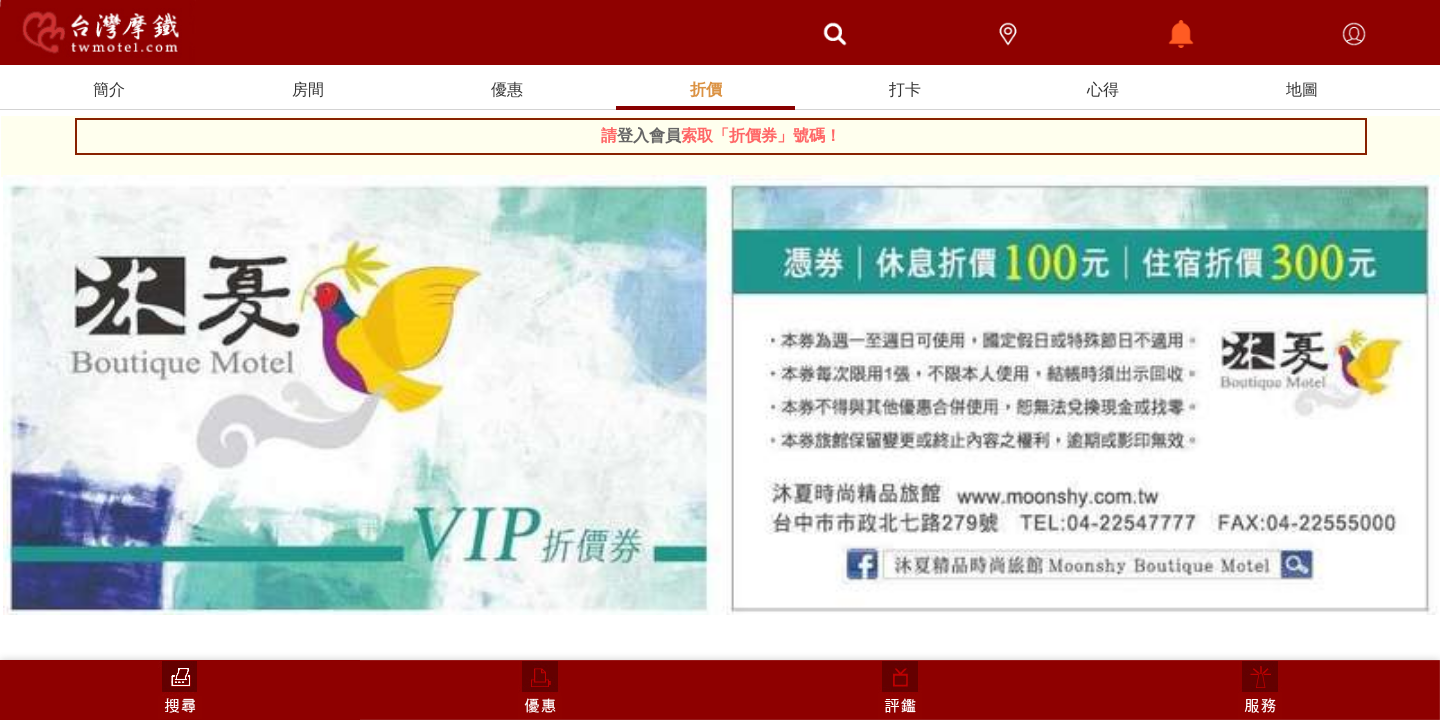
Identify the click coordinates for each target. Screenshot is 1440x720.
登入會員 (649, 135)
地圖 (1302, 89)
